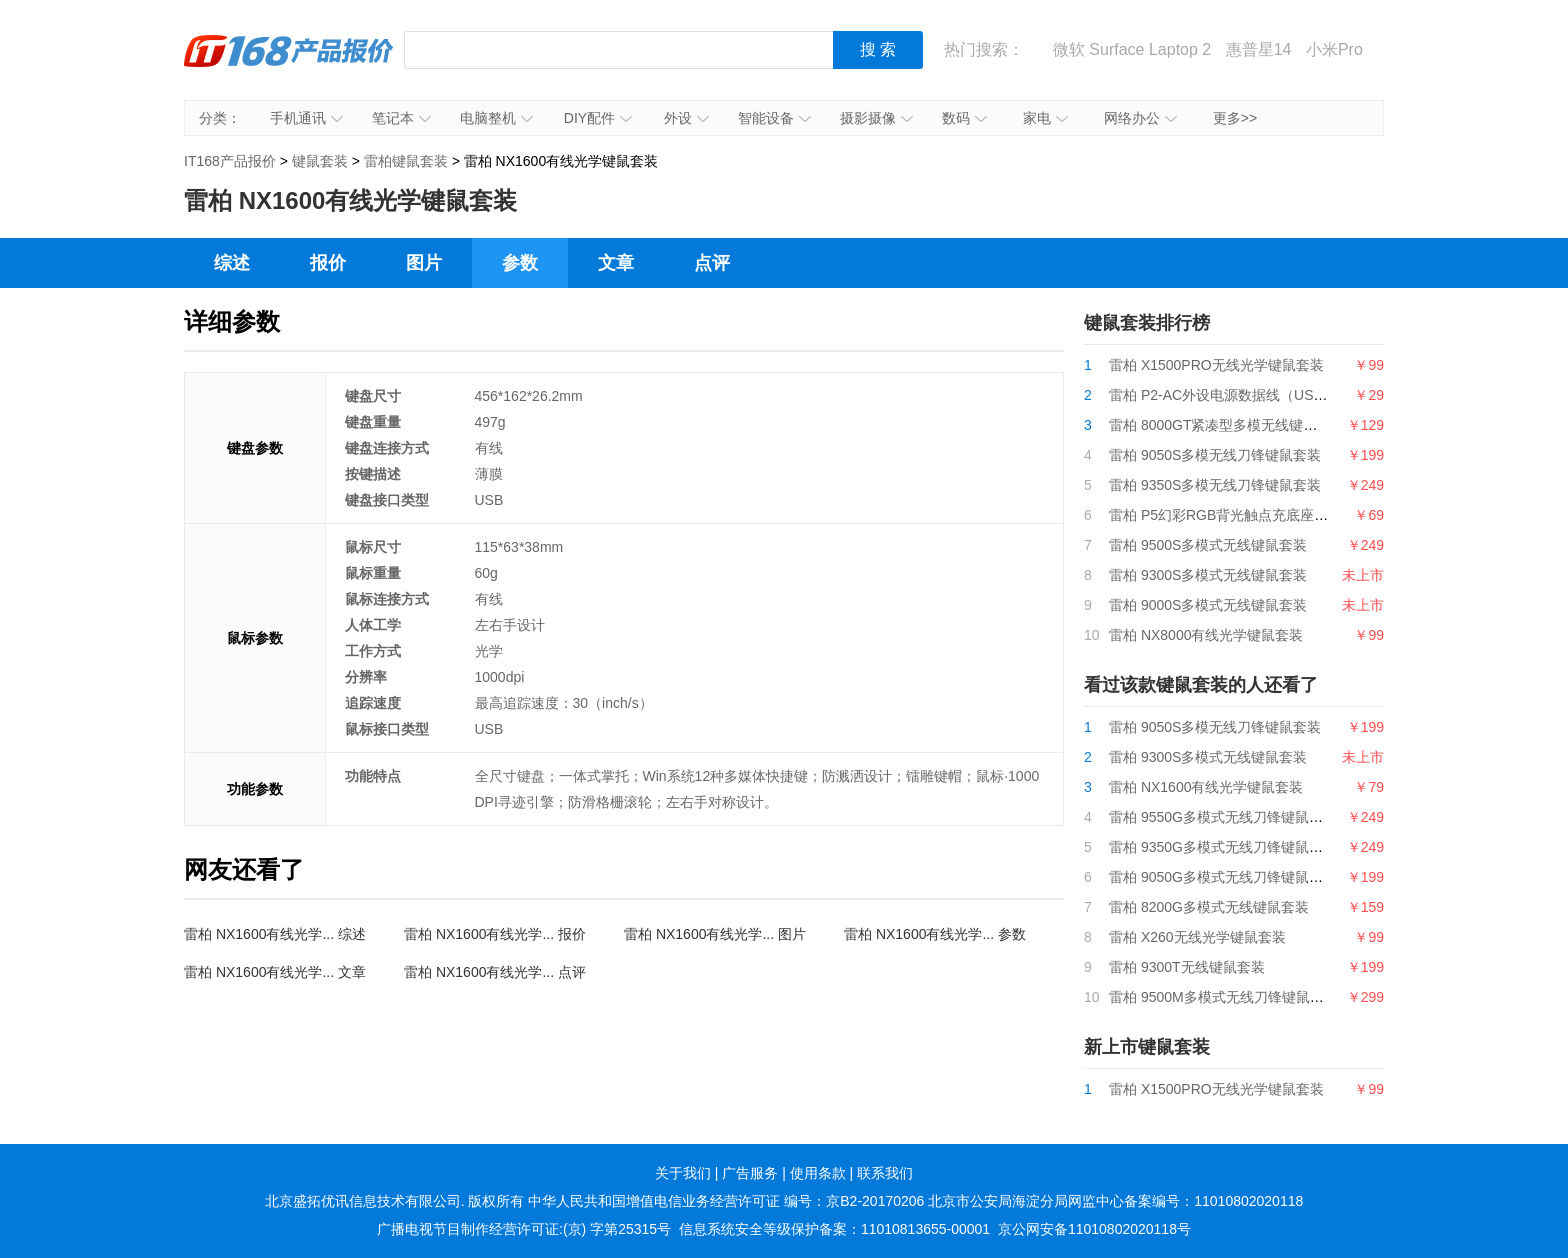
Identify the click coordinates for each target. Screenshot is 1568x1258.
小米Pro (1334, 49)
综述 (232, 263)
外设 (686, 118)
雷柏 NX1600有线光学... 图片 (715, 934)
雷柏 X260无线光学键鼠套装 (1197, 937)
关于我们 (683, 1173)
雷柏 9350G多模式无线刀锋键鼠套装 (1223, 847)
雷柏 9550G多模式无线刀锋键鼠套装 (1223, 817)
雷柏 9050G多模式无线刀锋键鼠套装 (1223, 877)
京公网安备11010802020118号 (1094, 1229)
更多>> (1235, 118)
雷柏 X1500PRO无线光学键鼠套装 (1216, 365)
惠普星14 (1259, 49)
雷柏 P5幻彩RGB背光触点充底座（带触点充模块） (1267, 515)
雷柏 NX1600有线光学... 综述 (275, 934)
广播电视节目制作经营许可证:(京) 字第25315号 (524, 1229)
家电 (1045, 118)
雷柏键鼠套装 (406, 161)
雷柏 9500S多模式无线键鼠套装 (1208, 545)
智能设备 (774, 118)
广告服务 (750, 1173)
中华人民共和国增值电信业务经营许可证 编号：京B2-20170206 (726, 1201)
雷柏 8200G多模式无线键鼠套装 (1209, 907)
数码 (964, 118)
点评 (712, 263)
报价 (328, 263)
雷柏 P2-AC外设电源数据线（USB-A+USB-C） (1256, 395)
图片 (424, 263)
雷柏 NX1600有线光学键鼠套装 (1206, 787)
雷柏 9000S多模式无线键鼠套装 (1208, 605)
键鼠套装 (320, 161)
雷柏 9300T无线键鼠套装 (1187, 967)
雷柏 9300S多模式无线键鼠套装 (1208, 575)
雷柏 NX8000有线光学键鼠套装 (1206, 635)
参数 (520, 263)
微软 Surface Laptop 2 (1132, 49)
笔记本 (401, 118)
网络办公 (1140, 118)
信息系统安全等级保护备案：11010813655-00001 (834, 1229)
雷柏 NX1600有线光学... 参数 (935, 934)
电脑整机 (496, 118)
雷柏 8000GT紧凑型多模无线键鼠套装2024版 (1250, 425)
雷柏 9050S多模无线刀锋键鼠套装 (1215, 455)
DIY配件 (598, 118)
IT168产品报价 (289, 65)
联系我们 (885, 1173)
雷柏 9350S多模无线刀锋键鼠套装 (1215, 485)
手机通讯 (306, 118)
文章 (616, 263)
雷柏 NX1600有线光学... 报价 (495, 934)
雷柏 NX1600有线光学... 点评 (495, 972)
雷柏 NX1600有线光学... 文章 (275, 972)
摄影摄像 (876, 118)
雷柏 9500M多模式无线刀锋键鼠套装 (1223, 997)
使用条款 (818, 1173)
